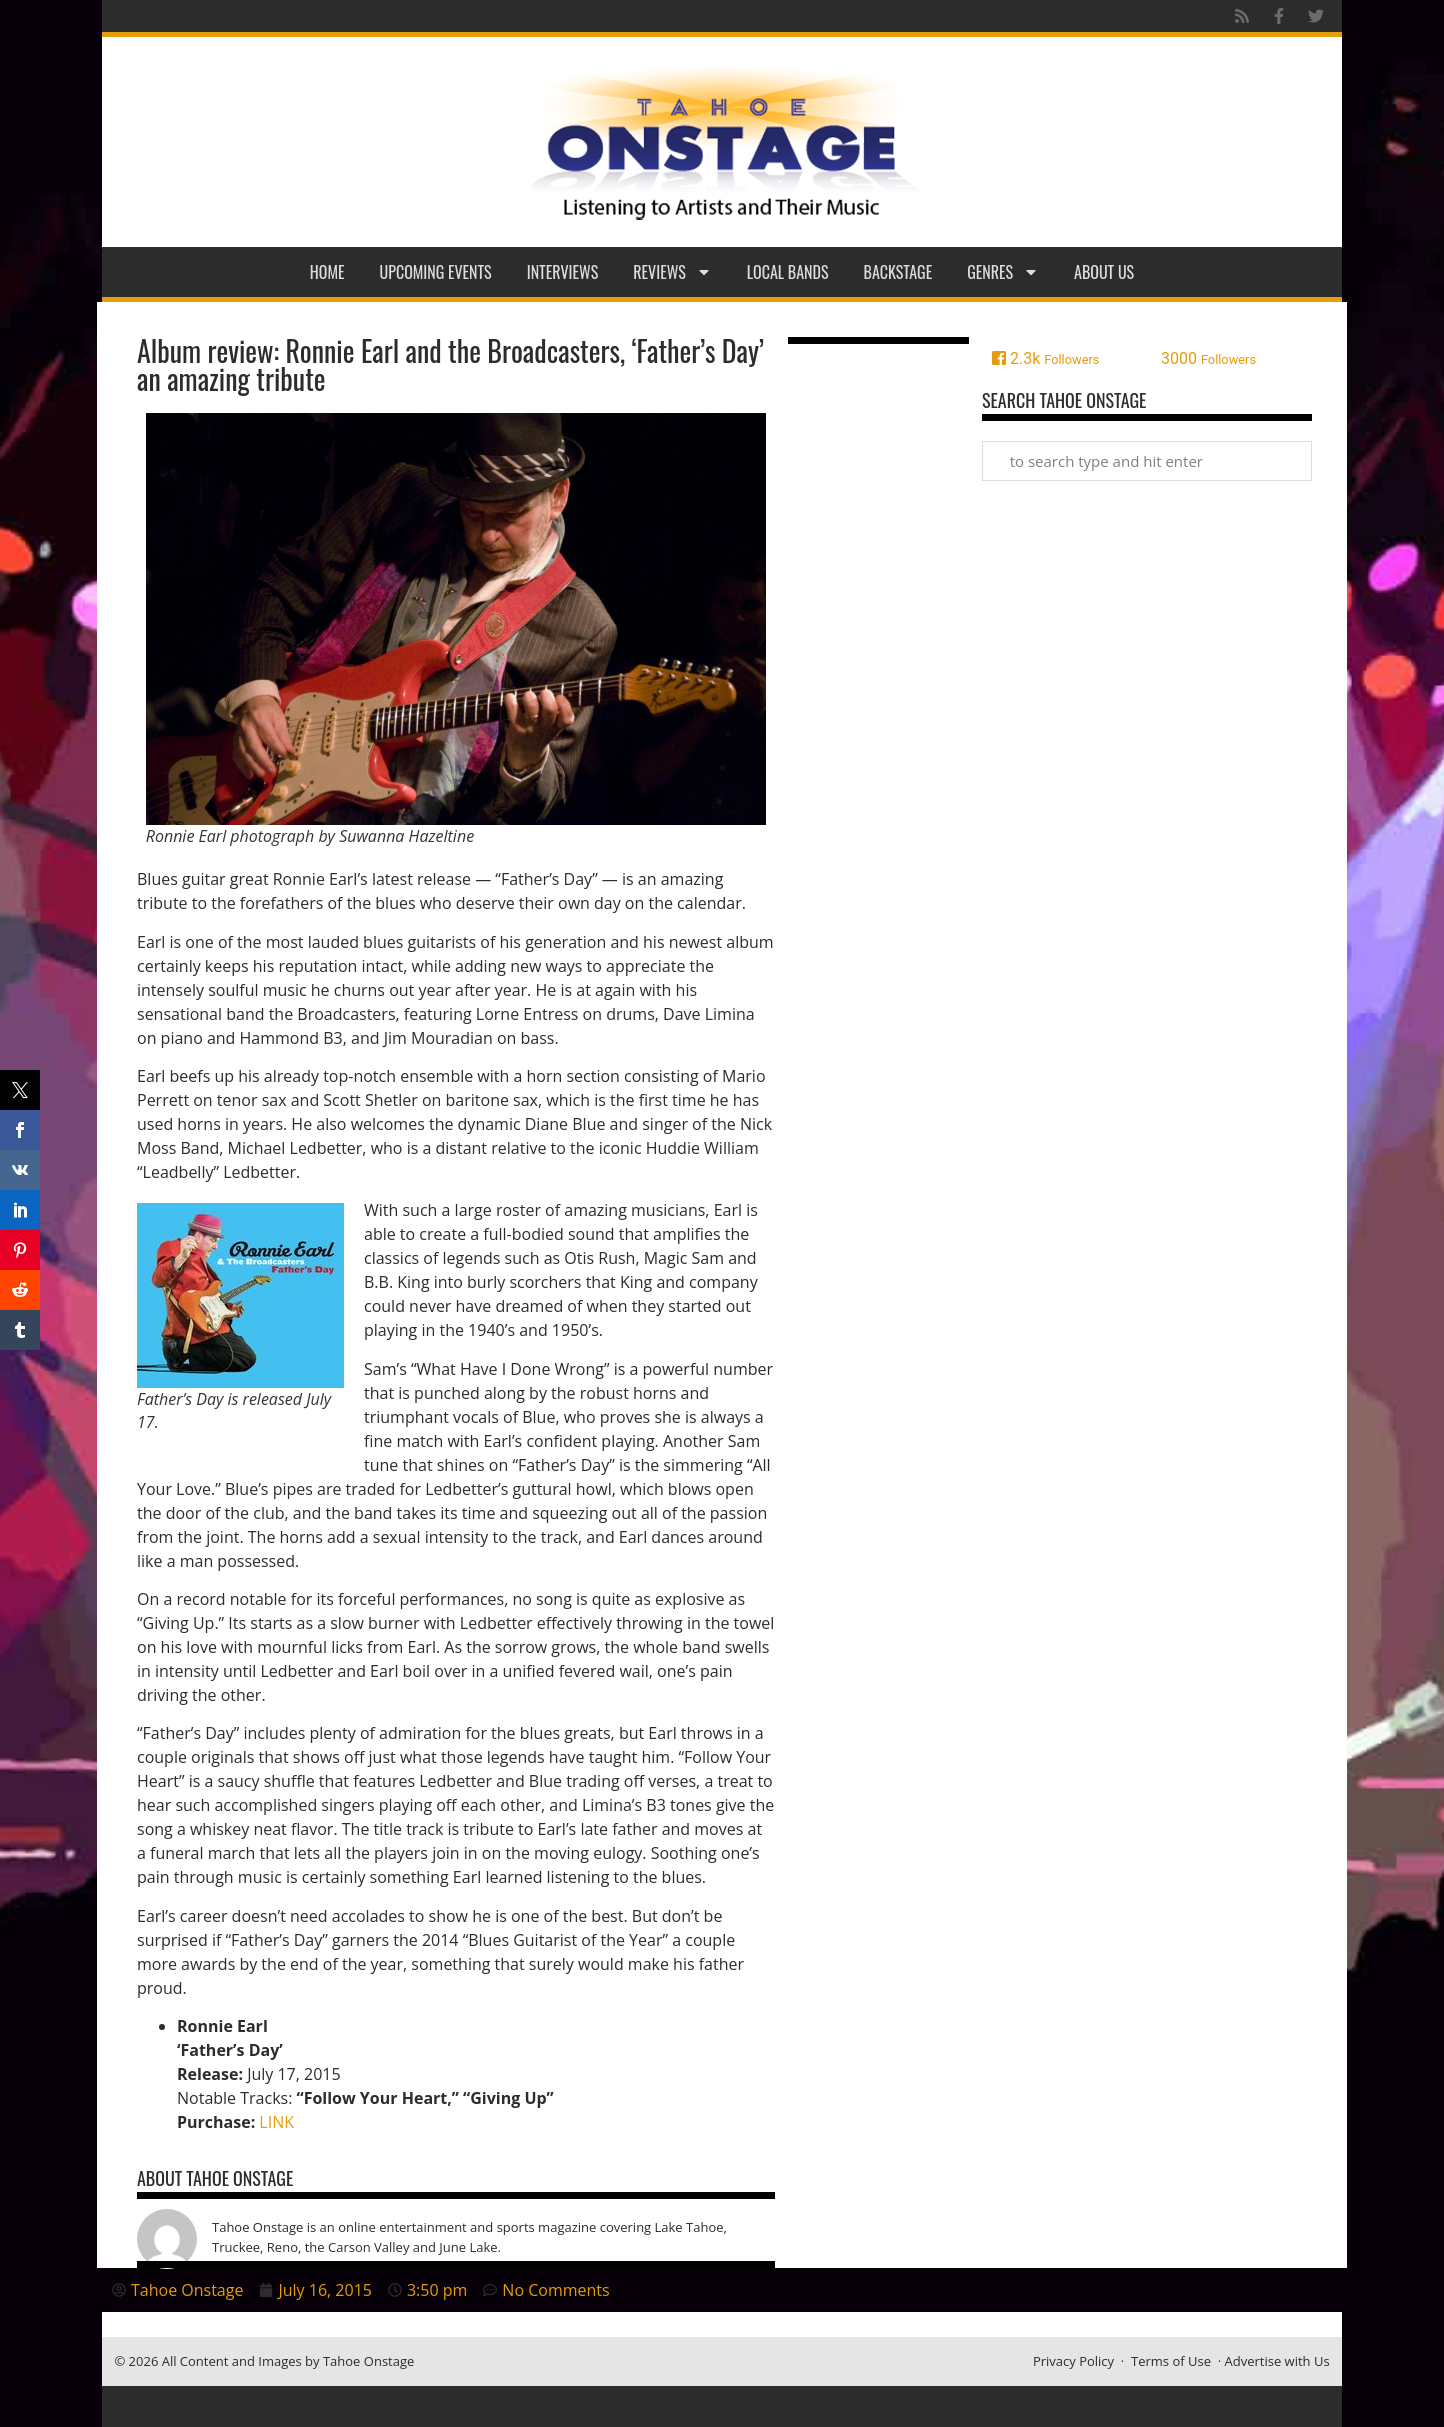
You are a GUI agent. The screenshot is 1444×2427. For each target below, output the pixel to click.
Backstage (898, 272)
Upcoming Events (436, 272)
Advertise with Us (1277, 2361)
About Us (1104, 272)
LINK (276, 2122)
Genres (1003, 272)
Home (327, 272)
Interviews (563, 272)
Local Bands (788, 272)
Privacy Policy (1073, 2361)
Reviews (672, 272)
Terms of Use (1171, 2361)
